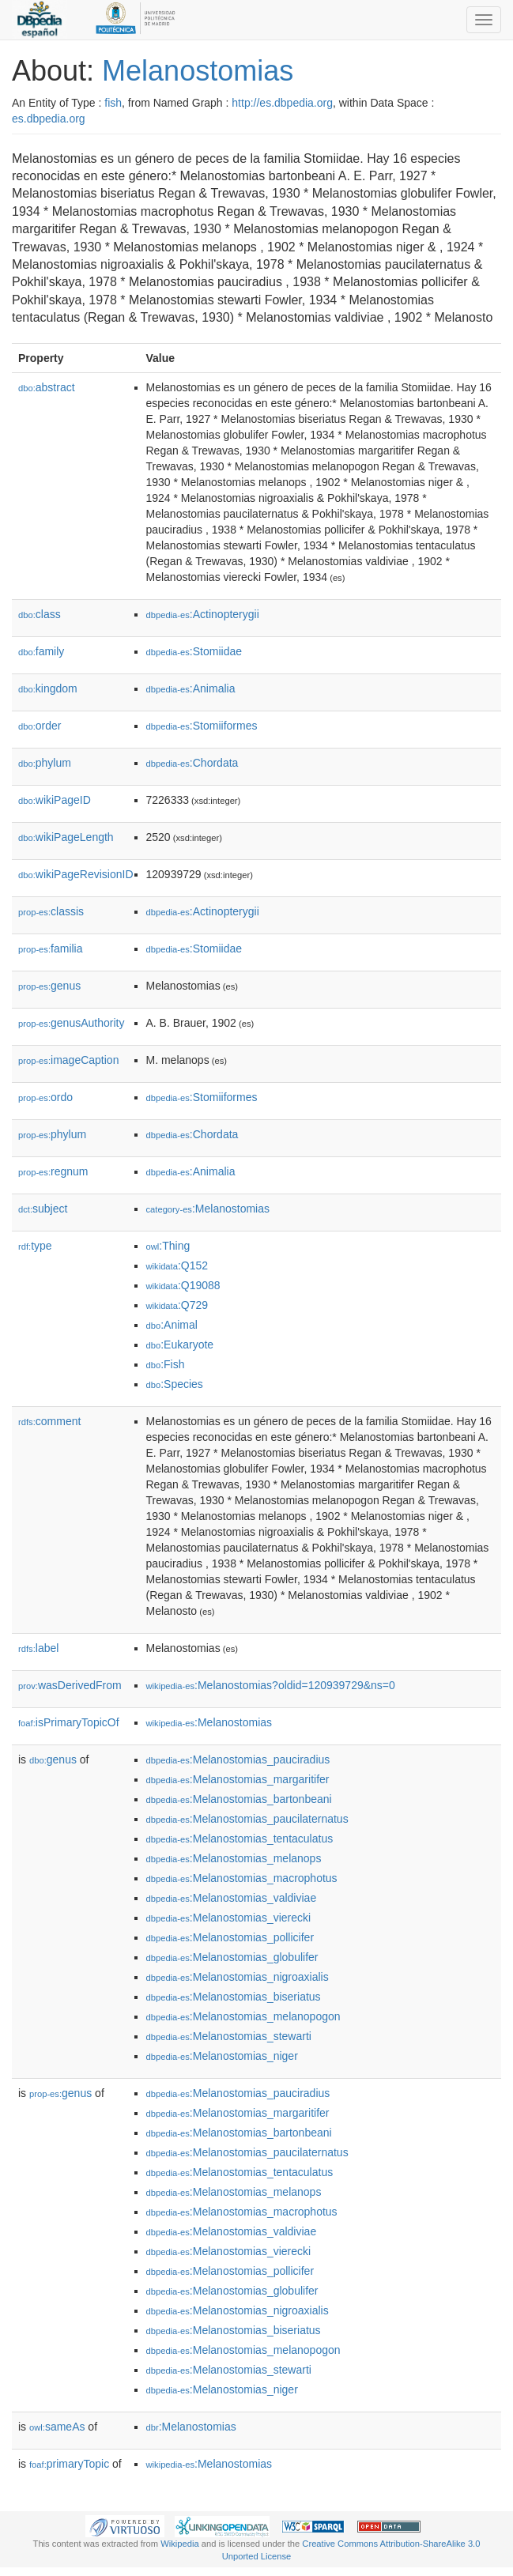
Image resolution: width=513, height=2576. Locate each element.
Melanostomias (197, 71)
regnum (53, 1171)
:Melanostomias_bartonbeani (239, 1799)
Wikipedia (179, 2543)
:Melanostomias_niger (222, 2056)
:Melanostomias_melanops (234, 1858)
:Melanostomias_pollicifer (230, 1937)
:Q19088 (183, 1285)
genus (49, 985)
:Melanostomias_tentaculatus (240, 1838)
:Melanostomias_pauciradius (238, 1759)
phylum (44, 762)
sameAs (57, 2426)
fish (113, 102)
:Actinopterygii (202, 614)
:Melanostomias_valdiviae (231, 1897)
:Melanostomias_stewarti (228, 2036)
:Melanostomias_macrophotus (242, 1878)
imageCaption (68, 1060)
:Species (174, 1384)
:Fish (165, 1364)
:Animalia (191, 688)
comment (49, 1421)
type (35, 1245)
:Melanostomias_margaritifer (238, 1779)
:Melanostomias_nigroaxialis (237, 1977)
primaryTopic (69, 2463)
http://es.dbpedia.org (282, 102)
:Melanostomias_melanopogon (243, 2016)
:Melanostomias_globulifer (232, 1957)
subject (42, 1208)
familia (50, 948)
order (39, 725)
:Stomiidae (194, 651)
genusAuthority (71, 1022)
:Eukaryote (180, 1344)
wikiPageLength (66, 837)
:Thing (168, 1245)
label (38, 1648)
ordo (45, 1097)
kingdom (47, 688)
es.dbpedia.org (48, 118)
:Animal (172, 1324)
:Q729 (177, 1305)
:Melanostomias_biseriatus (233, 1996)
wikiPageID (54, 800)
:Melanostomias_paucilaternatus (247, 1818)
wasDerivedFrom (70, 1685)
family (41, 651)
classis (51, 911)
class (39, 614)
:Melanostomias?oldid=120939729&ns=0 (270, 1685)
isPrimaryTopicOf (68, 1722)
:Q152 (177, 1265)
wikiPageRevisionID (76, 874)
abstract (46, 387)
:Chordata (192, 762)
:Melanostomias (208, 1208)
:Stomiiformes (202, 725)
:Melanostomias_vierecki (228, 1917)
